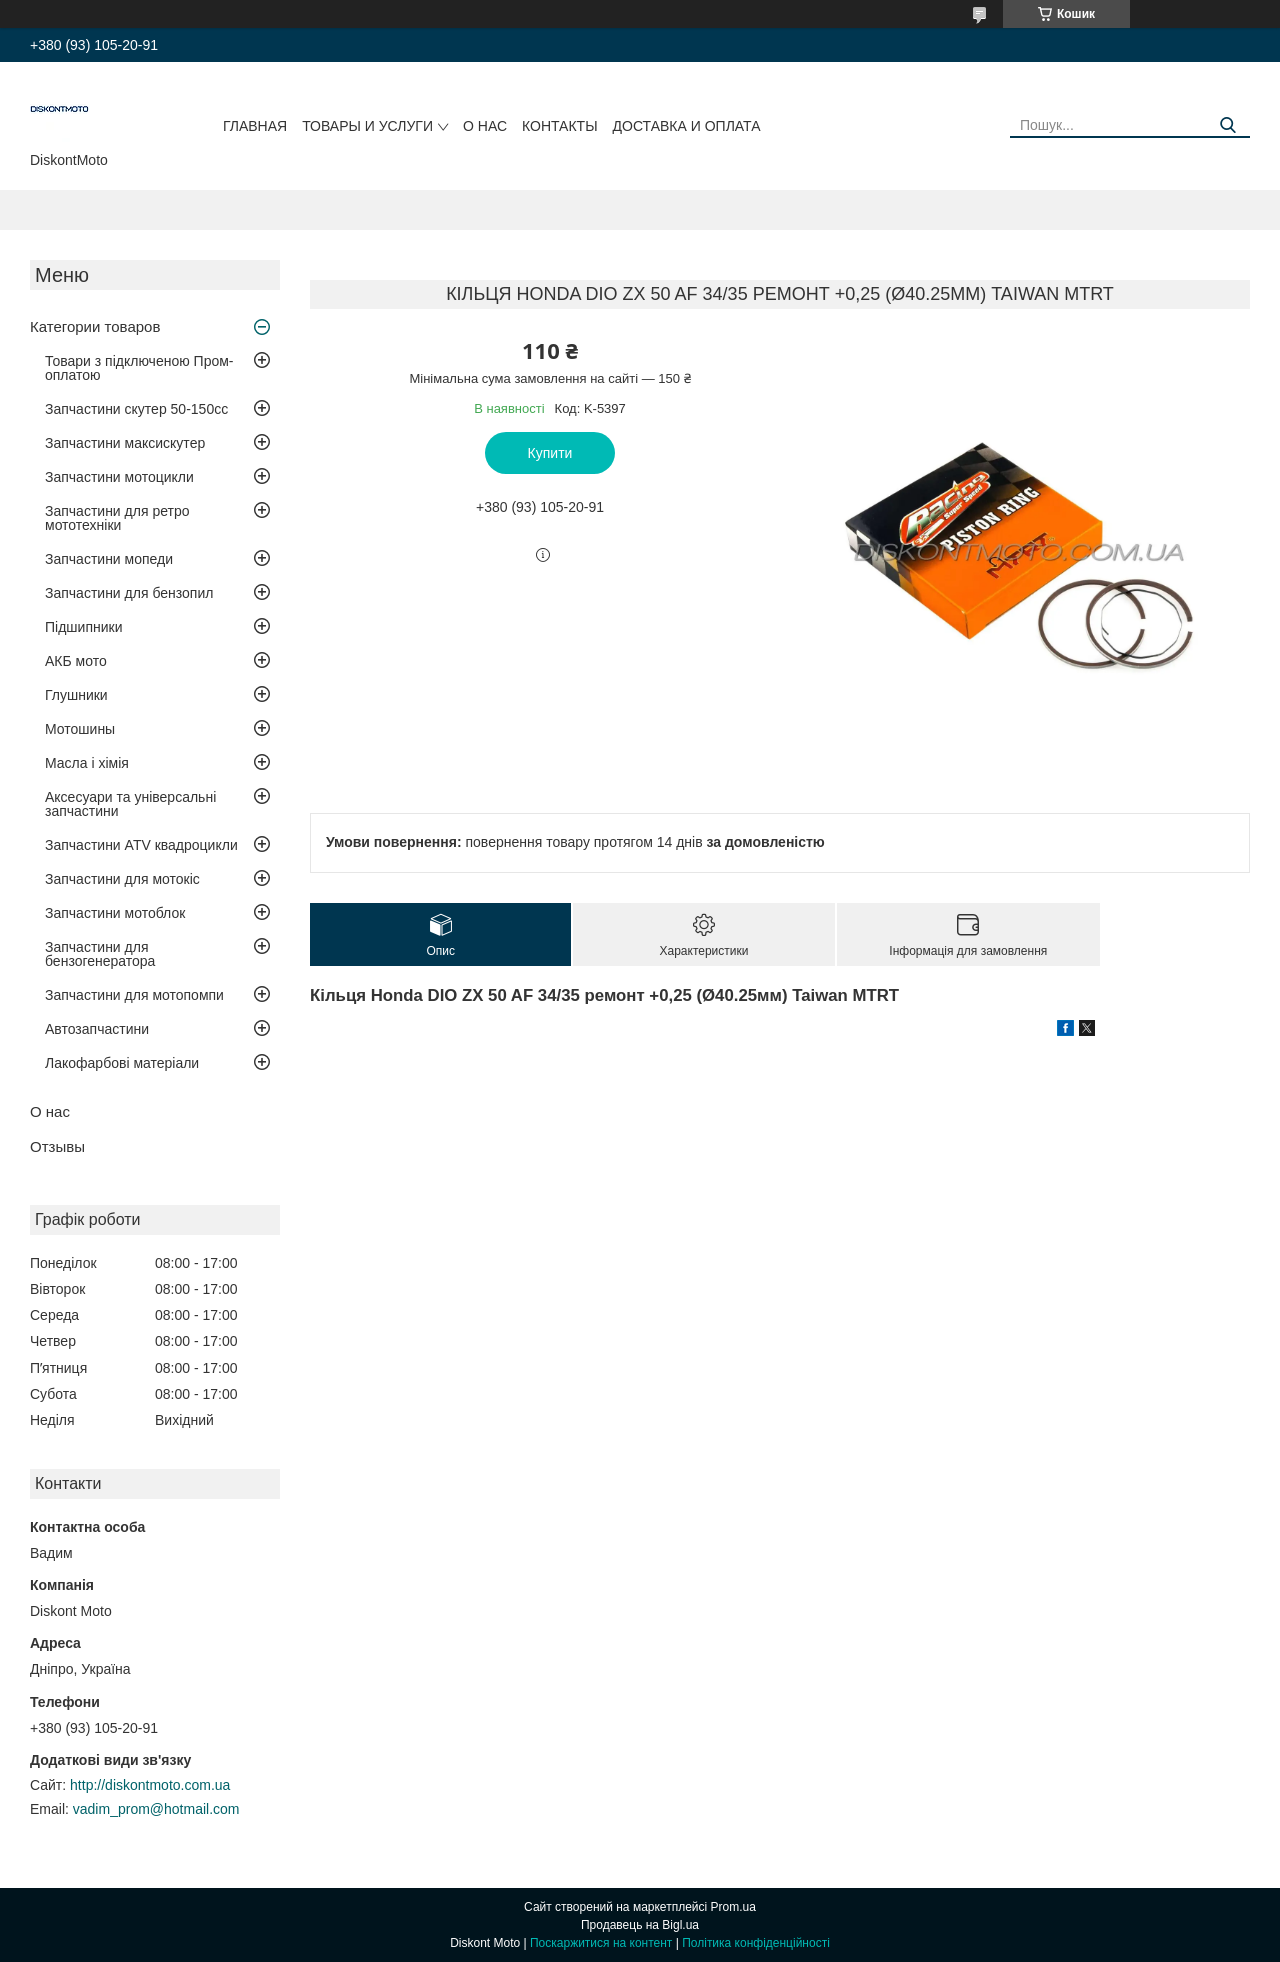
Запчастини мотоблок (115, 913)
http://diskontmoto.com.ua (150, 1785)
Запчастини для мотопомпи (134, 995)
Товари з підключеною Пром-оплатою (139, 368)
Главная (255, 126)
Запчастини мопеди (109, 559)
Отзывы (57, 1146)
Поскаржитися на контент (601, 1943)
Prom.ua (733, 1907)
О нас (485, 126)
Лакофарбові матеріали (122, 1063)
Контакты (560, 126)
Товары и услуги (367, 126)
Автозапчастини (97, 1029)
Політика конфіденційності (756, 1943)
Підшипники (83, 627)
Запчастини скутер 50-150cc (136, 409)
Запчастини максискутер (125, 443)
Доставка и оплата (687, 126)
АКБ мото (76, 661)
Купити (550, 453)
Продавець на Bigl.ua (640, 1925)
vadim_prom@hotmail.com (156, 1809)
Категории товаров (95, 326)
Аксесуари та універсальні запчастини (130, 804)
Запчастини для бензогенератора (100, 954)
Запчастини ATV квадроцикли (141, 845)
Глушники (76, 695)
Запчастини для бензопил (129, 593)
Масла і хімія (87, 763)
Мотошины (80, 729)
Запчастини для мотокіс (122, 879)
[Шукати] (1227, 125)
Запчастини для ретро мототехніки (117, 518)
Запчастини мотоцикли (119, 477)
